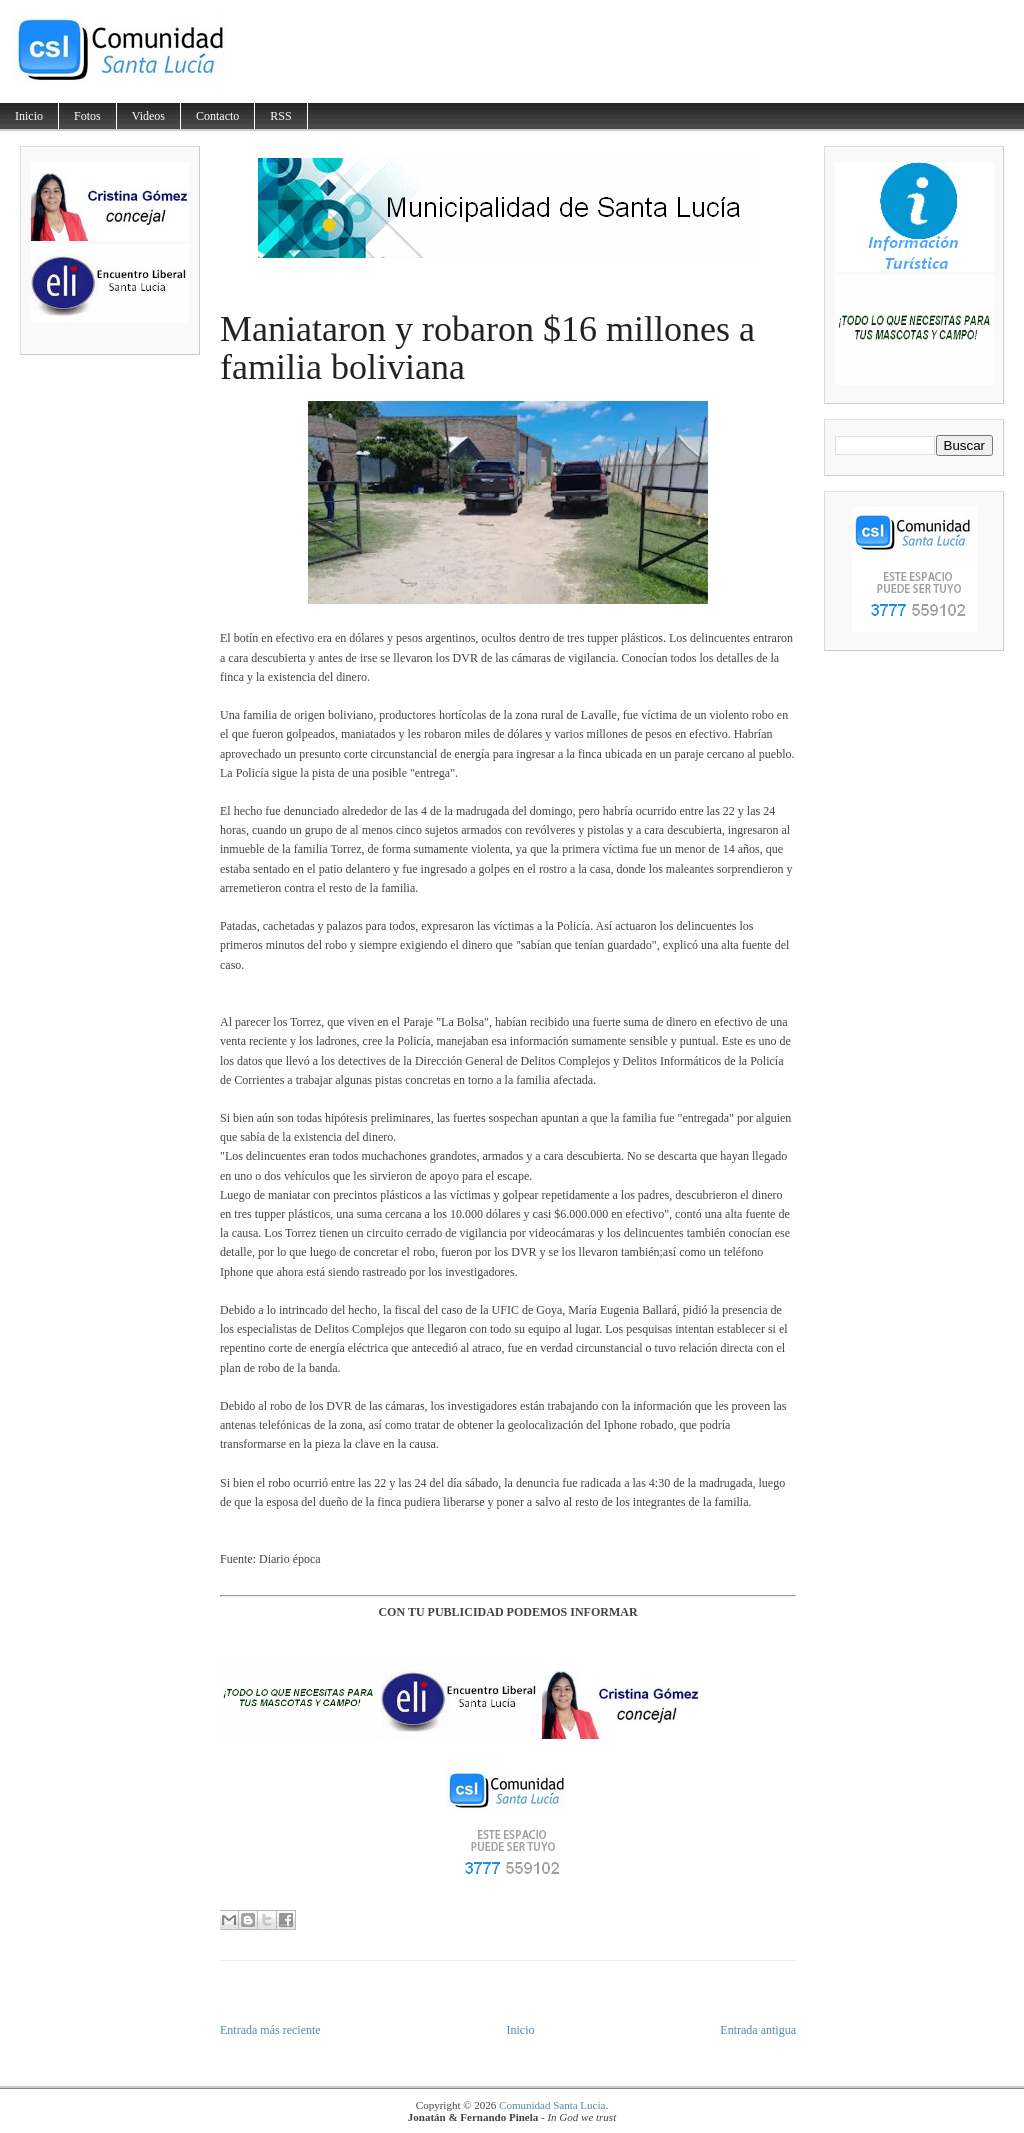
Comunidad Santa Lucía (552, 2105)
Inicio (29, 116)
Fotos (87, 116)
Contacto (217, 116)
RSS (280, 116)
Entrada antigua (758, 2030)
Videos (148, 116)
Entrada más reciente (270, 2030)
